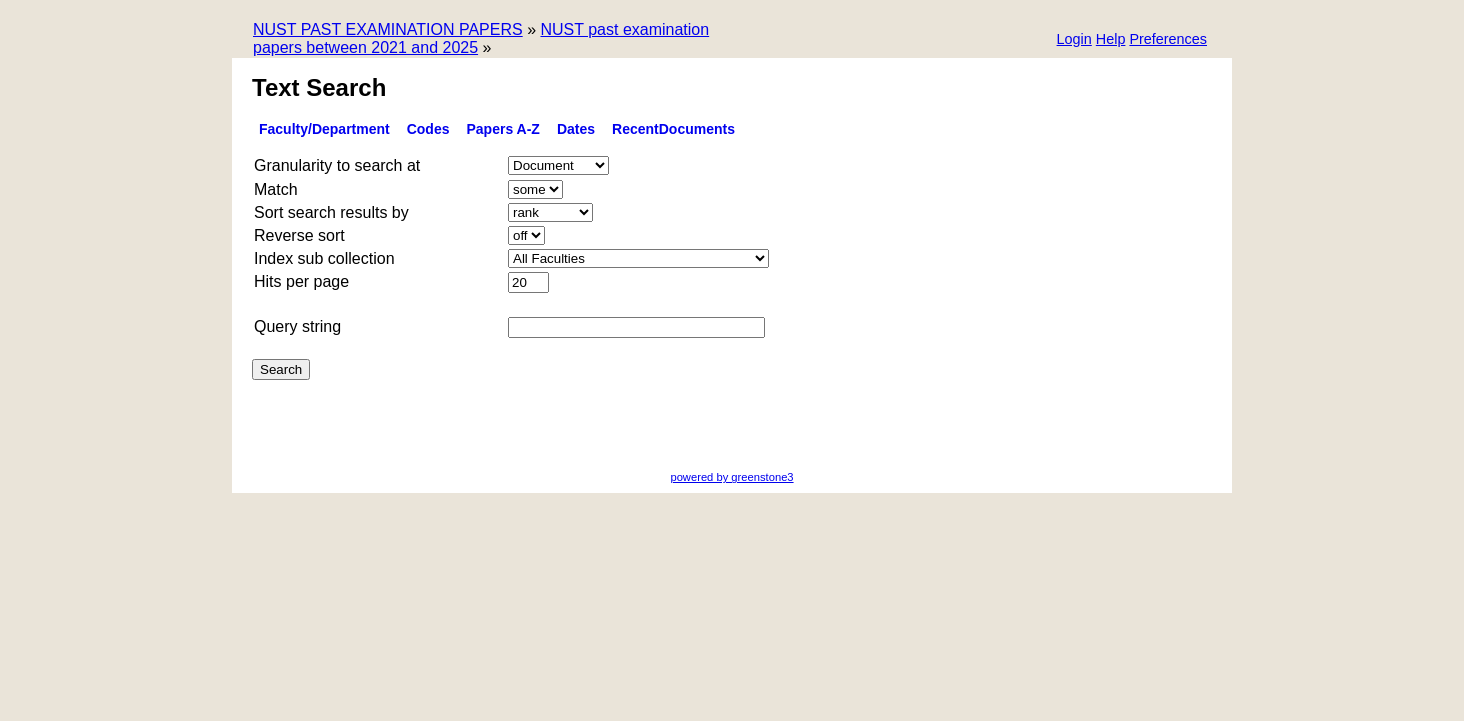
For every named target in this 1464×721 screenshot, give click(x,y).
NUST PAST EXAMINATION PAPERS (388, 29)
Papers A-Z (503, 129)
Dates (576, 129)
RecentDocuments (673, 129)
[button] (1168, 40)
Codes (428, 129)
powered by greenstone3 (731, 477)
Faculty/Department (324, 129)
